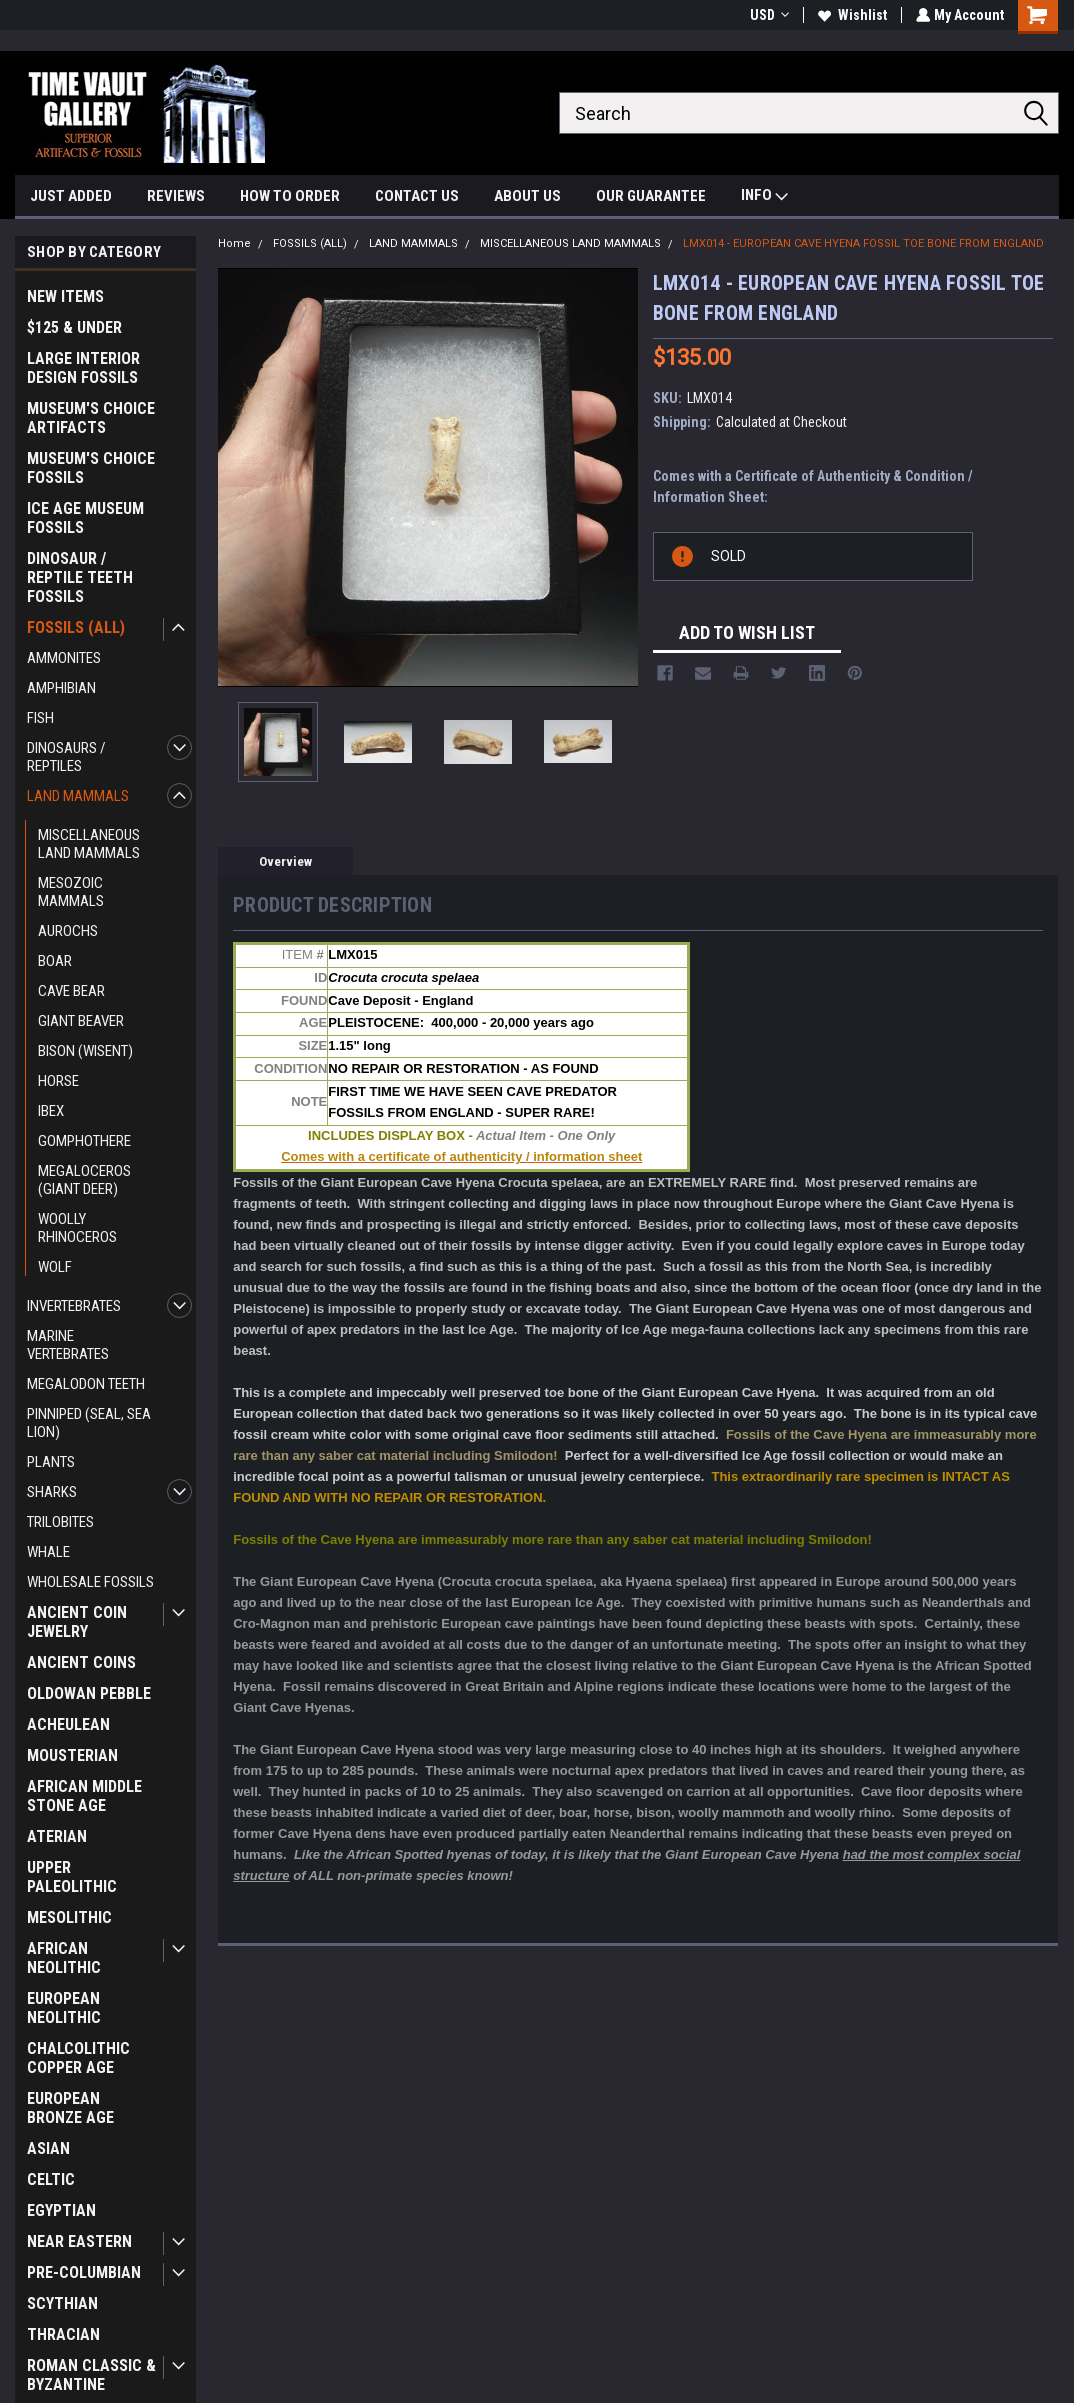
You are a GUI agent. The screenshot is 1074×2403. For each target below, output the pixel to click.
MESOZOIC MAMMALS (71, 892)
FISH (40, 718)
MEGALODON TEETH (86, 1384)
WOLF (55, 1267)
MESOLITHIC (69, 1917)
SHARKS (52, 1492)
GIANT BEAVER (81, 1021)
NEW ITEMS (65, 296)
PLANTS (51, 1462)
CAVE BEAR (71, 991)
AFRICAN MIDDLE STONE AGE (84, 1796)
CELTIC (51, 2179)
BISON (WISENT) (85, 1051)
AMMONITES (64, 658)
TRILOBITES (60, 1522)
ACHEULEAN (68, 1724)
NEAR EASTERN (79, 2241)
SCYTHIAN (62, 2303)
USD (767, 15)
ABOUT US (527, 196)
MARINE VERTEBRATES (68, 1345)
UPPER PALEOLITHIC (72, 1877)
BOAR (55, 961)
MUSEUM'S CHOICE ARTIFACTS (91, 418)
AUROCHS (68, 931)
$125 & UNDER (74, 327)
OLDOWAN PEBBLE (89, 1693)
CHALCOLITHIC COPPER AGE (78, 2058)
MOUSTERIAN (72, 1755)
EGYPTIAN (61, 2210)
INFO (764, 197)
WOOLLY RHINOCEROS (77, 1228)
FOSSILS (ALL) (76, 627)
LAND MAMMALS (78, 796)
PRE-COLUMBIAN (84, 2272)
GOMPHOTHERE (84, 1141)
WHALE (48, 1552)
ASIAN (48, 2148)
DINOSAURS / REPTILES (66, 757)
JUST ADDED (71, 196)
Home (234, 243)
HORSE (58, 1081)
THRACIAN (63, 2334)
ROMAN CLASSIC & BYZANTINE (91, 2375)
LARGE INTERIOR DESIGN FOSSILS (83, 368)
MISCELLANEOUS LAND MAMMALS (89, 844)
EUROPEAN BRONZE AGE (70, 2108)
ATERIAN (57, 1836)
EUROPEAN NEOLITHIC (64, 2008)
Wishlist (850, 15)
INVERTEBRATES (74, 1306)
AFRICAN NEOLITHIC (64, 1958)
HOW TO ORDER (290, 196)
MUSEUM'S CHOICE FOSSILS (91, 468)
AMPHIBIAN (61, 688)
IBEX (51, 1111)
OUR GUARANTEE (651, 196)
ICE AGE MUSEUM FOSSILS (85, 518)
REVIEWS (176, 196)
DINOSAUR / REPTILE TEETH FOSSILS (80, 577)
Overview (285, 861)
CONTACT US (417, 196)
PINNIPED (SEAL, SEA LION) (89, 1423)
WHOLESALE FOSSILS (90, 1582)
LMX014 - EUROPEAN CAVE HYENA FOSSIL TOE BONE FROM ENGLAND (863, 243)
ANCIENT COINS (81, 1662)
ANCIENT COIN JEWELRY (77, 1622)
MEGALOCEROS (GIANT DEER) (84, 1180)
